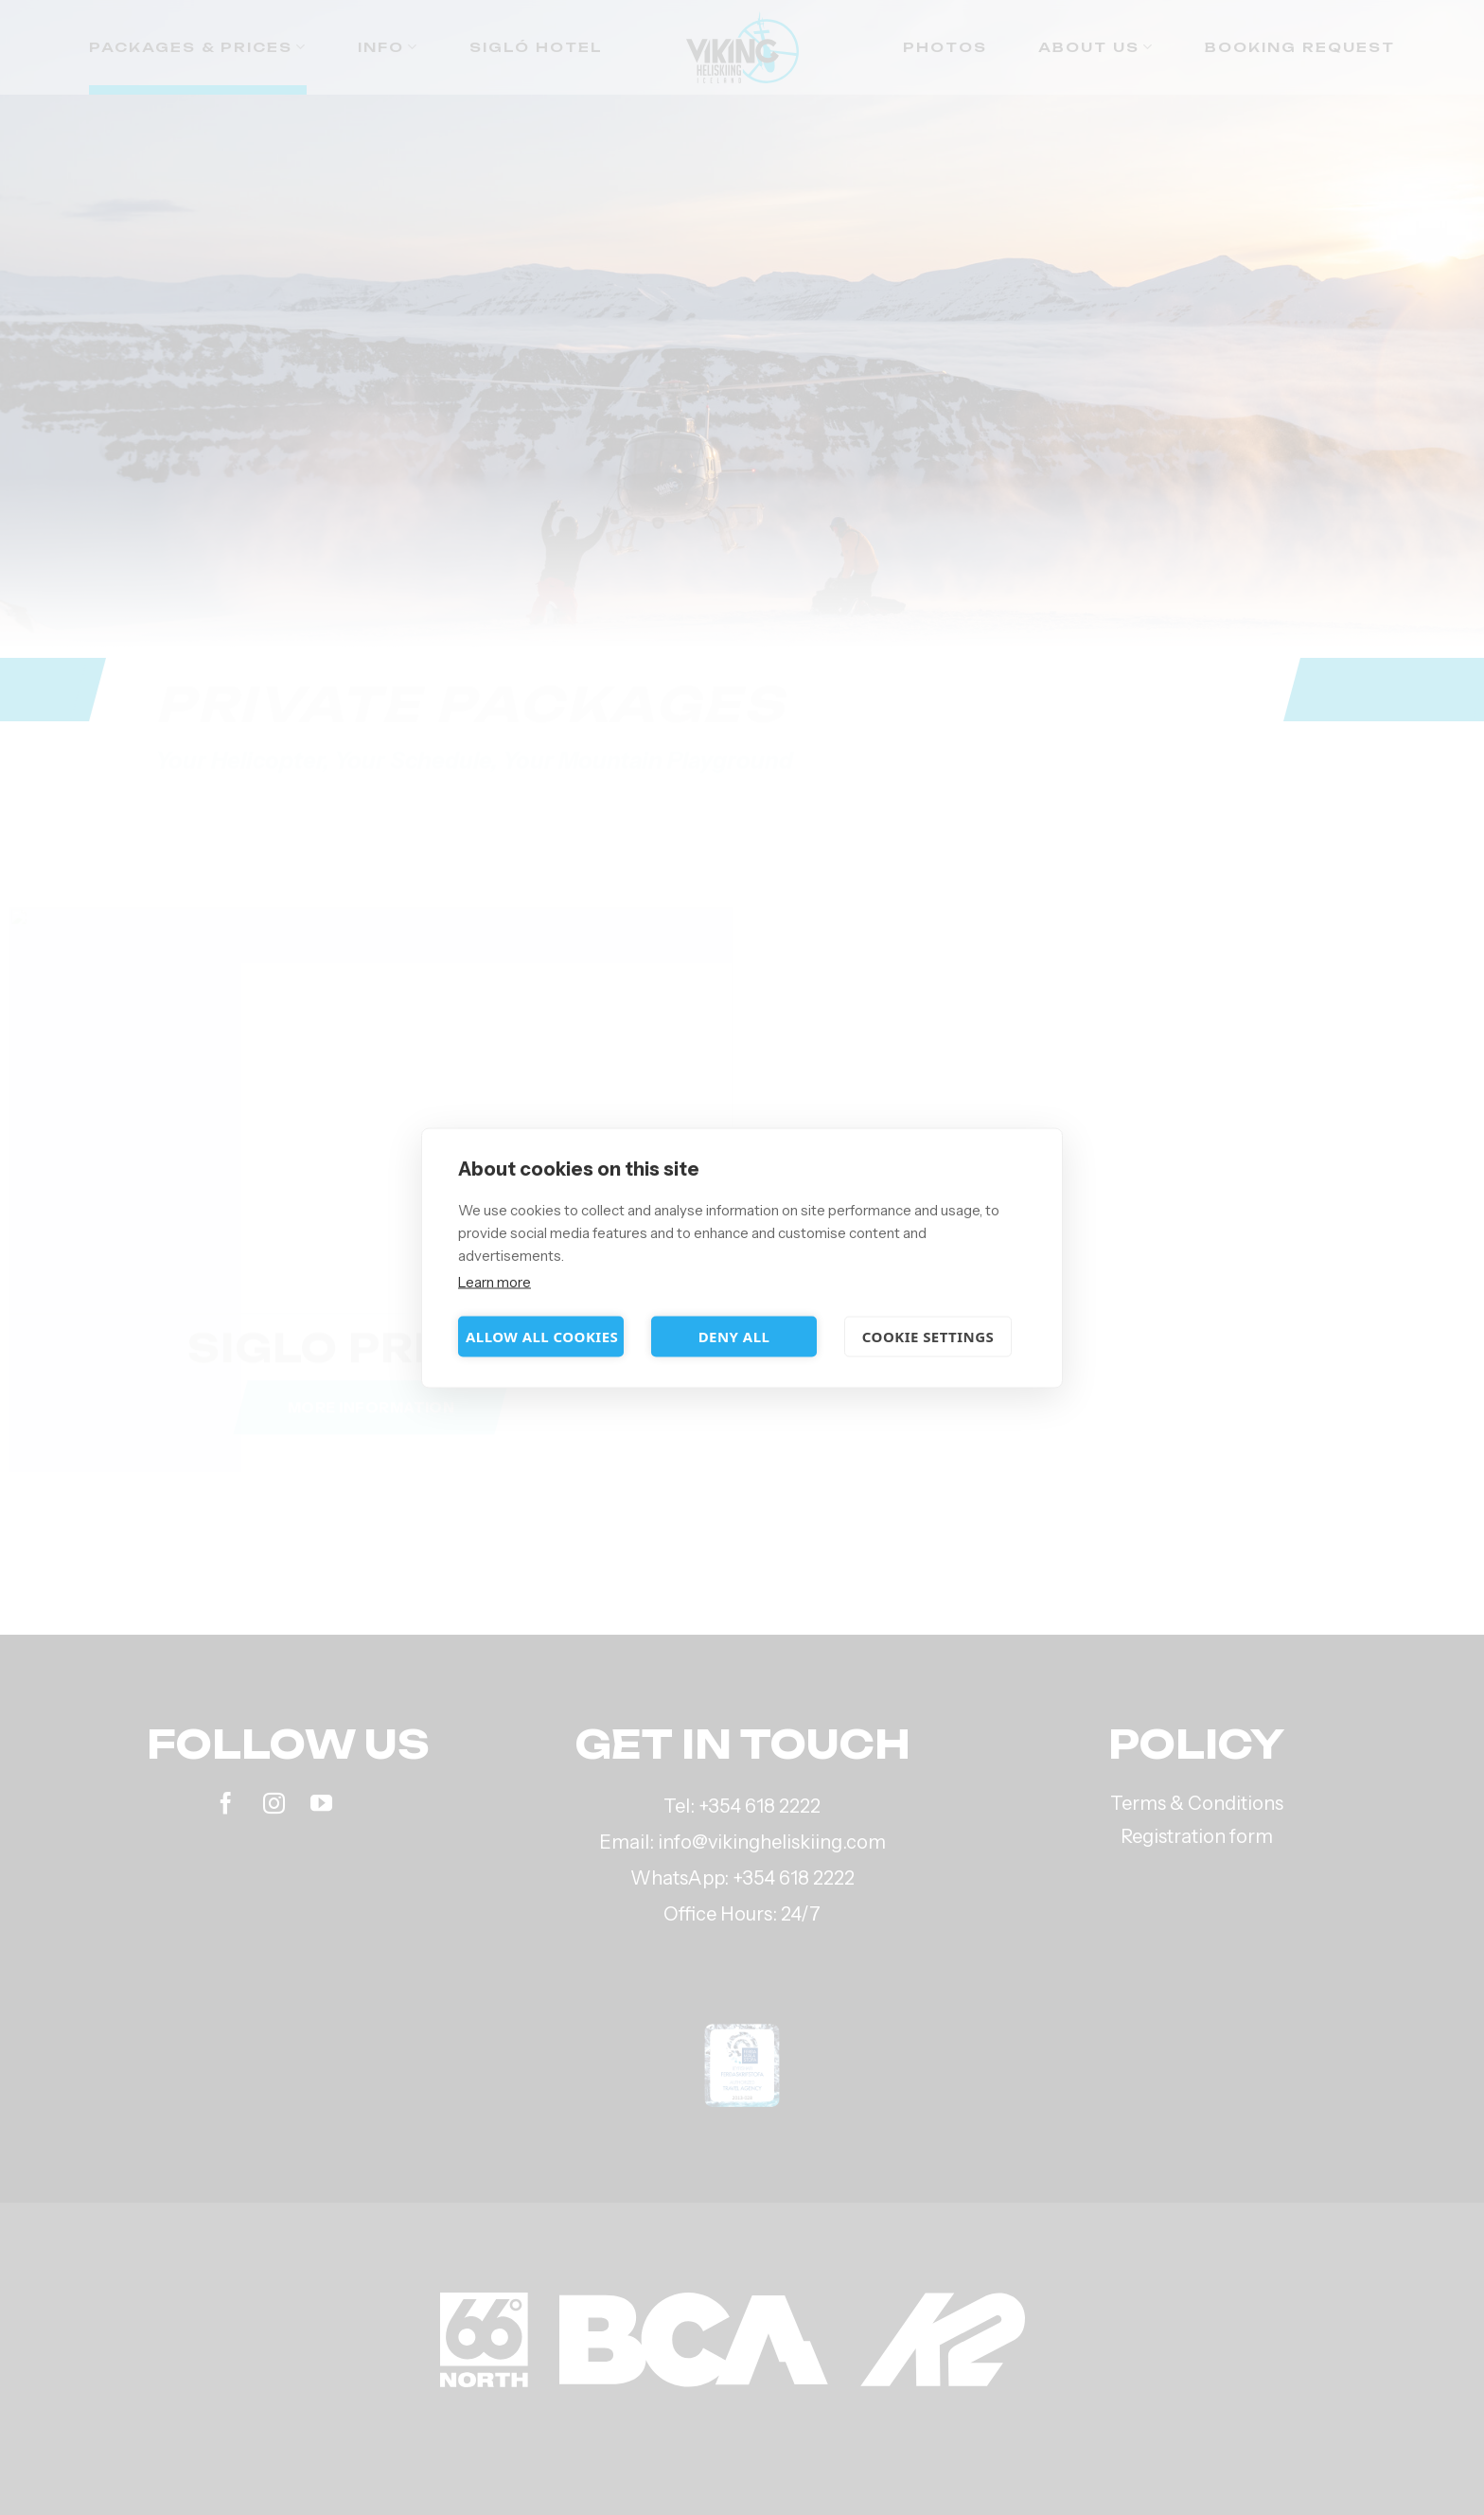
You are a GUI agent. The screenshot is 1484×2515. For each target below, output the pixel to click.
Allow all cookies (542, 1336)
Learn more (494, 1281)
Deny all (734, 1336)
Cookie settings (928, 1336)
